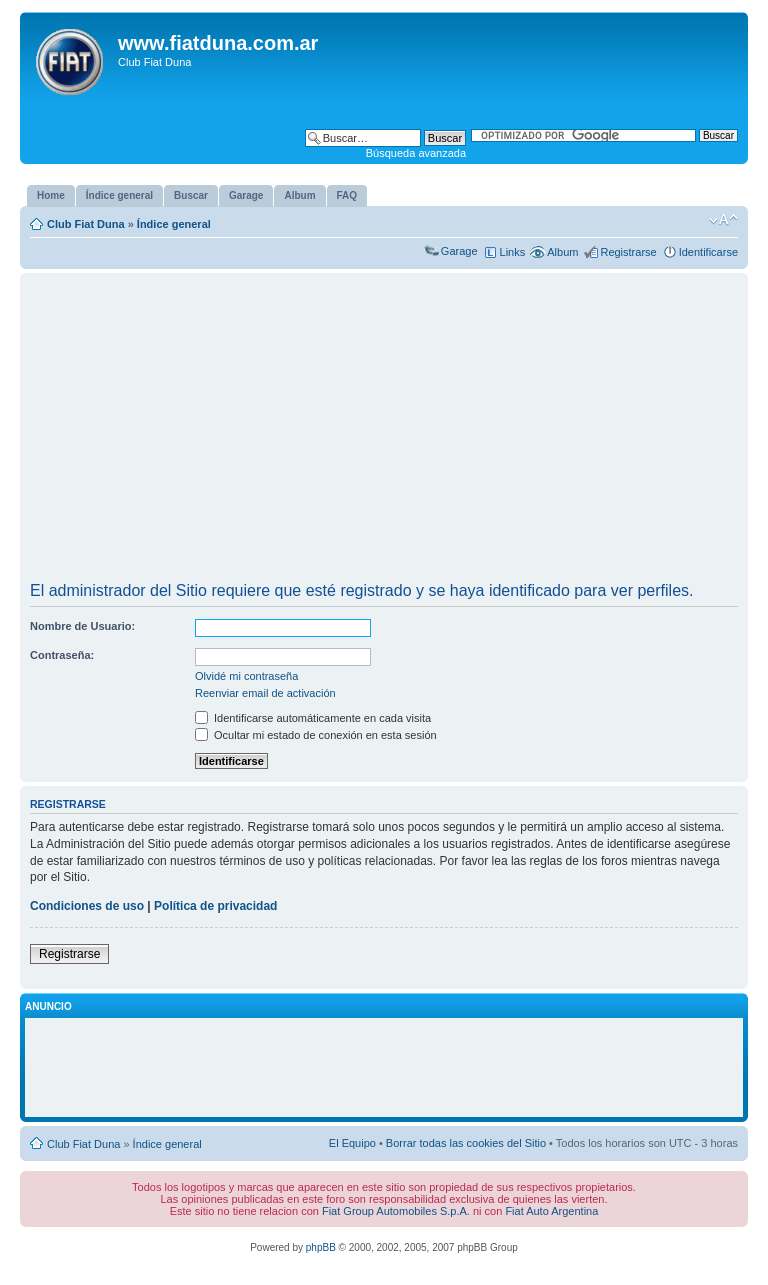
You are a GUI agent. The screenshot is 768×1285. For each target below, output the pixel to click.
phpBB (321, 1247)
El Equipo (352, 1143)
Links (513, 252)
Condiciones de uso (87, 906)
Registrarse (628, 252)
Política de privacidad (215, 906)
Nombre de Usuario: (82, 626)
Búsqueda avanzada (416, 153)
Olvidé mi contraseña (246, 676)
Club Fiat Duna (86, 224)
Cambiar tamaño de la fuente (723, 220)
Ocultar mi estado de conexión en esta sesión (316, 735)
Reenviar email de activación (265, 693)
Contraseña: (62, 655)
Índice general (174, 224)
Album (562, 252)
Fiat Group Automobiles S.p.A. (396, 1211)
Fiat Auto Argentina (551, 1211)
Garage (459, 251)
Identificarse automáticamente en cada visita (313, 718)
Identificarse (708, 252)
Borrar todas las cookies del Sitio (466, 1143)
